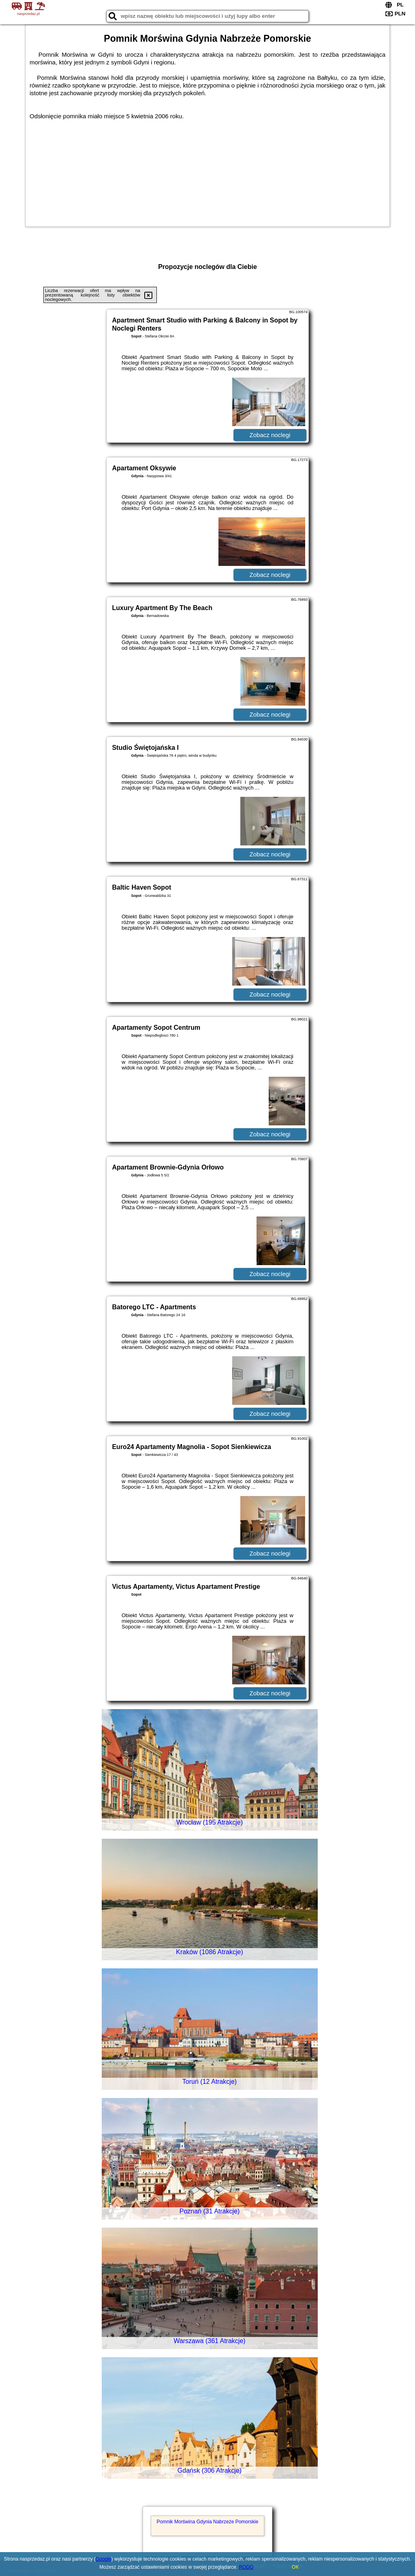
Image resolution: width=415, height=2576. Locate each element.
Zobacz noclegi (270, 434)
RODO (246, 2567)
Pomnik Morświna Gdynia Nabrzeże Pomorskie (208, 2522)
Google (103, 2559)
